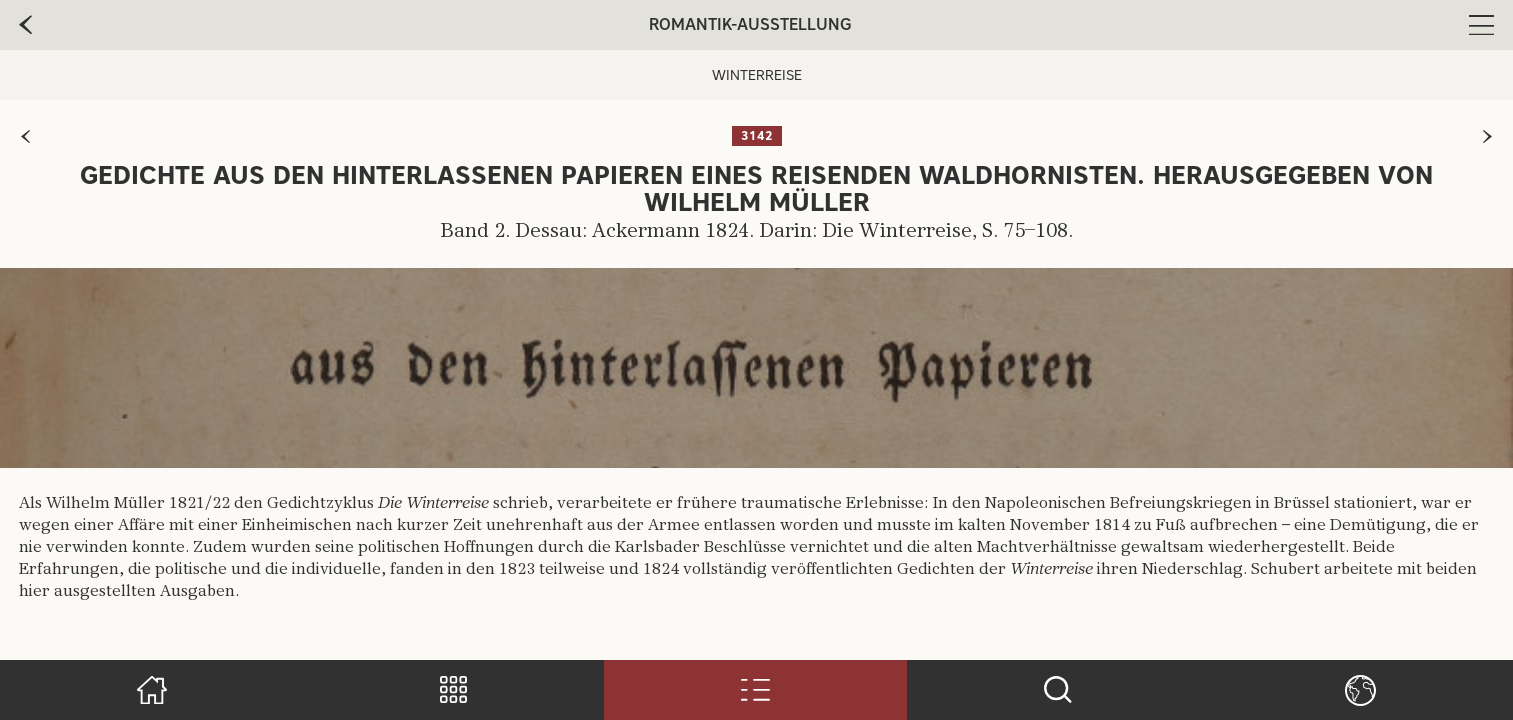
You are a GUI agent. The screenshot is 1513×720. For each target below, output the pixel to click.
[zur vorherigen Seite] (25, 136)
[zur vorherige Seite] (25, 25)
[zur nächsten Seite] (1487, 136)
